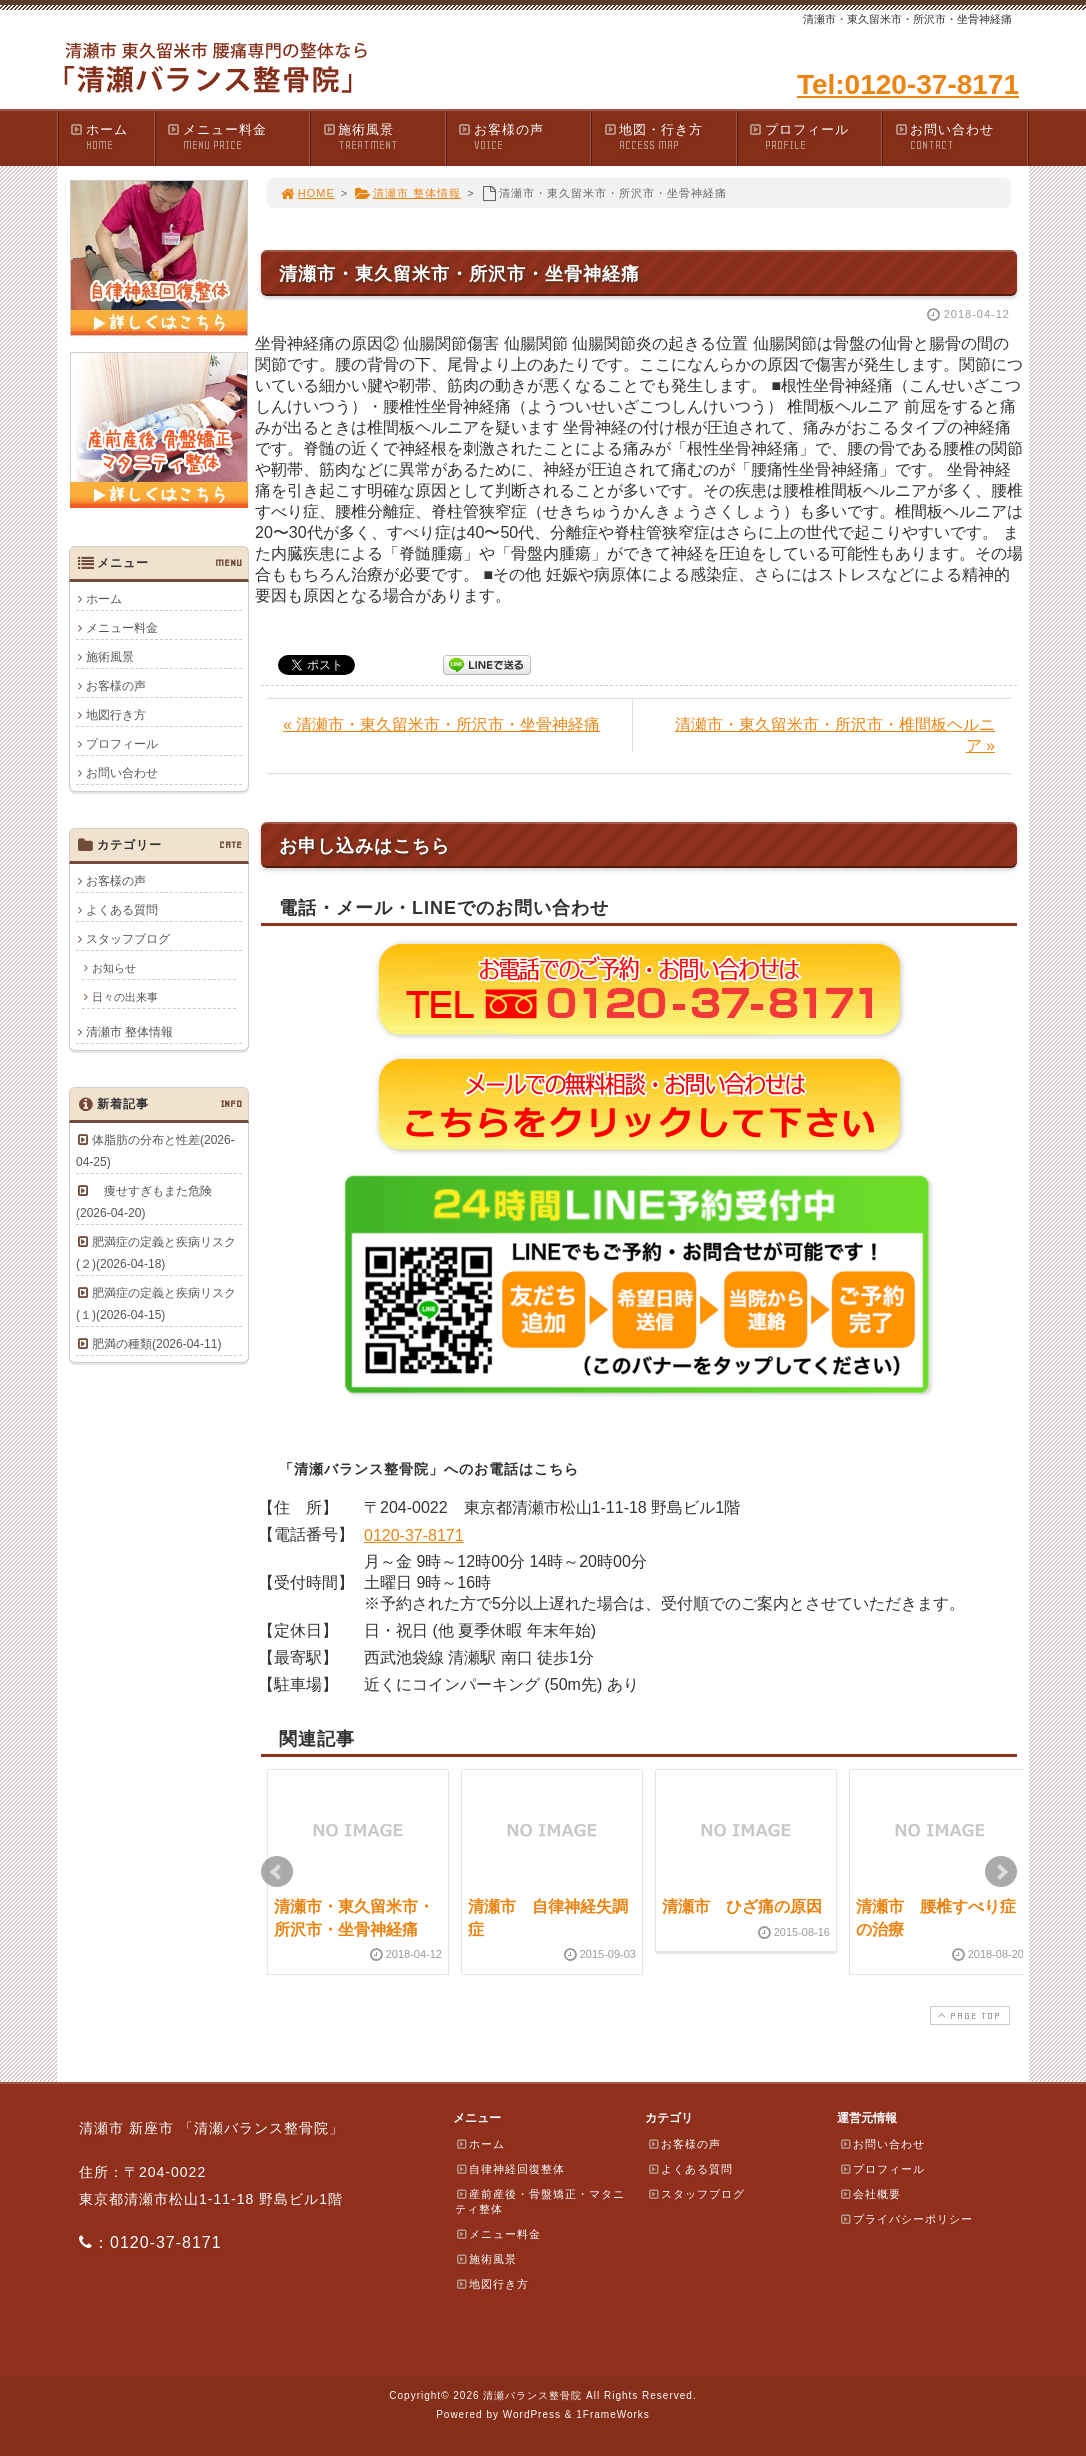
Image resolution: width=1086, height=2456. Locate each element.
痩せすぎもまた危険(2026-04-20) (144, 1202)
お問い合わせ (960, 137)
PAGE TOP (968, 2015)
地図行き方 (116, 715)
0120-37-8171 (414, 1535)
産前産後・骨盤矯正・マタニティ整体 (540, 2201)
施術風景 (383, 137)
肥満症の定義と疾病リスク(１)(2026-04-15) (156, 1304)
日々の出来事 (125, 997)
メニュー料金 (237, 137)
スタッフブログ (128, 939)
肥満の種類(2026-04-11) (156, 1344)
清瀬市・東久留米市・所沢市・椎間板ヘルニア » (835, 735)
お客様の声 (524, 137)
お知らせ (114, 968)
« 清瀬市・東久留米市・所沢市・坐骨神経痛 (441, 724)
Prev (277, 1872)
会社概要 (870, 2194)
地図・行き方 (669, 137)
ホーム (111, 137)
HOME (307, 193)
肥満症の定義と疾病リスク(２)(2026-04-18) (156, 1253)
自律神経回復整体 (510, 2169)
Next (1001, 1872)
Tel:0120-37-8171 (908, 84)
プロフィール (815, 137)
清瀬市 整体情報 (407, 193)
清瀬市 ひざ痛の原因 (742, 1906)
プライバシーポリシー (906, 2219)
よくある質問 (122, 910)
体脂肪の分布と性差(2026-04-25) (155, 1151)
